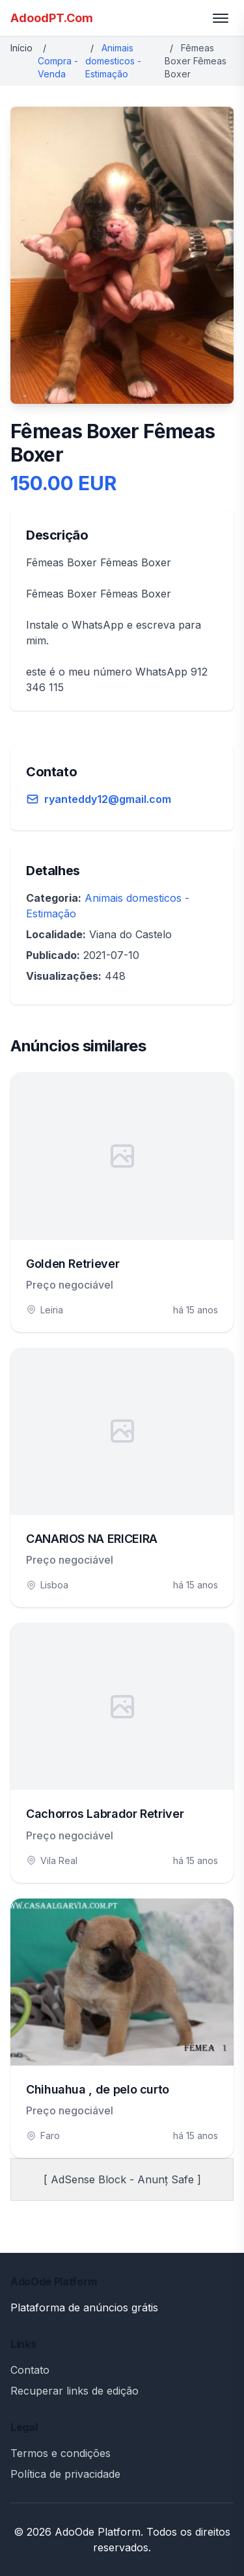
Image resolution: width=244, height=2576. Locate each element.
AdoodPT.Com (51, 18)
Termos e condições (60, 2453)
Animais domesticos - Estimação (113, 60)
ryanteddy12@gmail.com (107, 799)
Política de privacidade (65, 2473)
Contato (29, 2369)
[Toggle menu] (221, 18)
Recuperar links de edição (74, 2390)
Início (21, 47)
